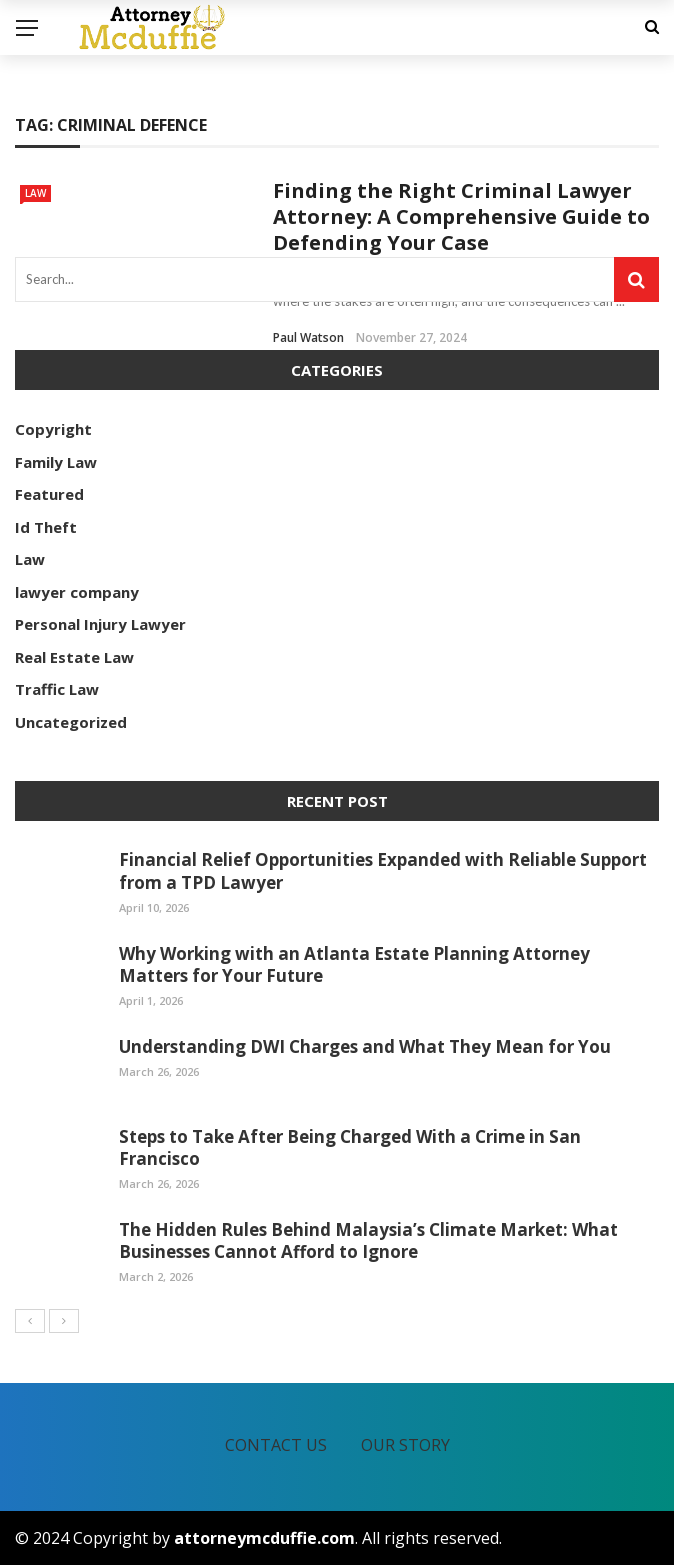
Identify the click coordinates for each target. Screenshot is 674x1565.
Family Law (56, 462)
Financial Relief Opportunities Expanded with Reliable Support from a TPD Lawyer (383, 870)
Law (35, 193)
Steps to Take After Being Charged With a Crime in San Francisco (350, 1147)
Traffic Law (57, 689)
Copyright (53, 429)
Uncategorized (71, 722)
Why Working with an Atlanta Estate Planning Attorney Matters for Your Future (354, 964)
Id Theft (46, 527)
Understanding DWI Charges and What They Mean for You (365, 1046)
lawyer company (77, 592)
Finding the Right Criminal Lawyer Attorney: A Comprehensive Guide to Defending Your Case (461, 216)
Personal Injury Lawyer (100, 624)
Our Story (405, 1445)
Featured (49, 494)
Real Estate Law (74, 657)
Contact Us (276, 1445)
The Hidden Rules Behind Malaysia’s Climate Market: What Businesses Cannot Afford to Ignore (368, 1240)
